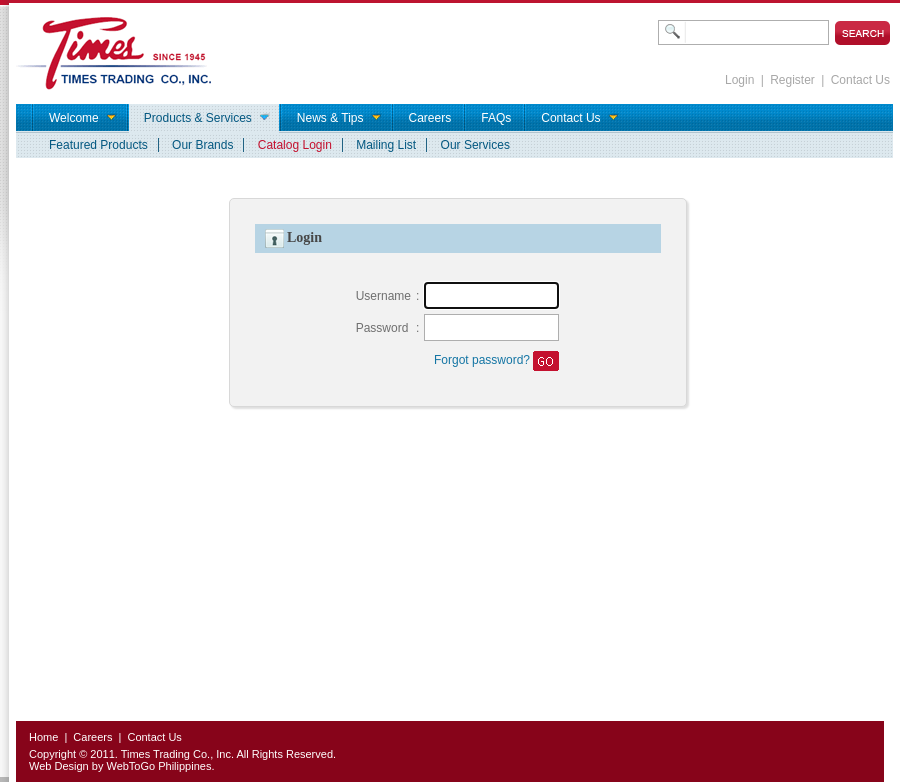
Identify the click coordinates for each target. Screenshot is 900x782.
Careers (92, 737)
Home (43, 737)
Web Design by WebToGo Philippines (120, 766)
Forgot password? (482, 360)
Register (792, 80)
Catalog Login (295, 145)
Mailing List (386, 145)
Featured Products (98, 145)
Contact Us (860, 80)
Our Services (475, 145)
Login (739, 80)
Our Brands (202, 145)
